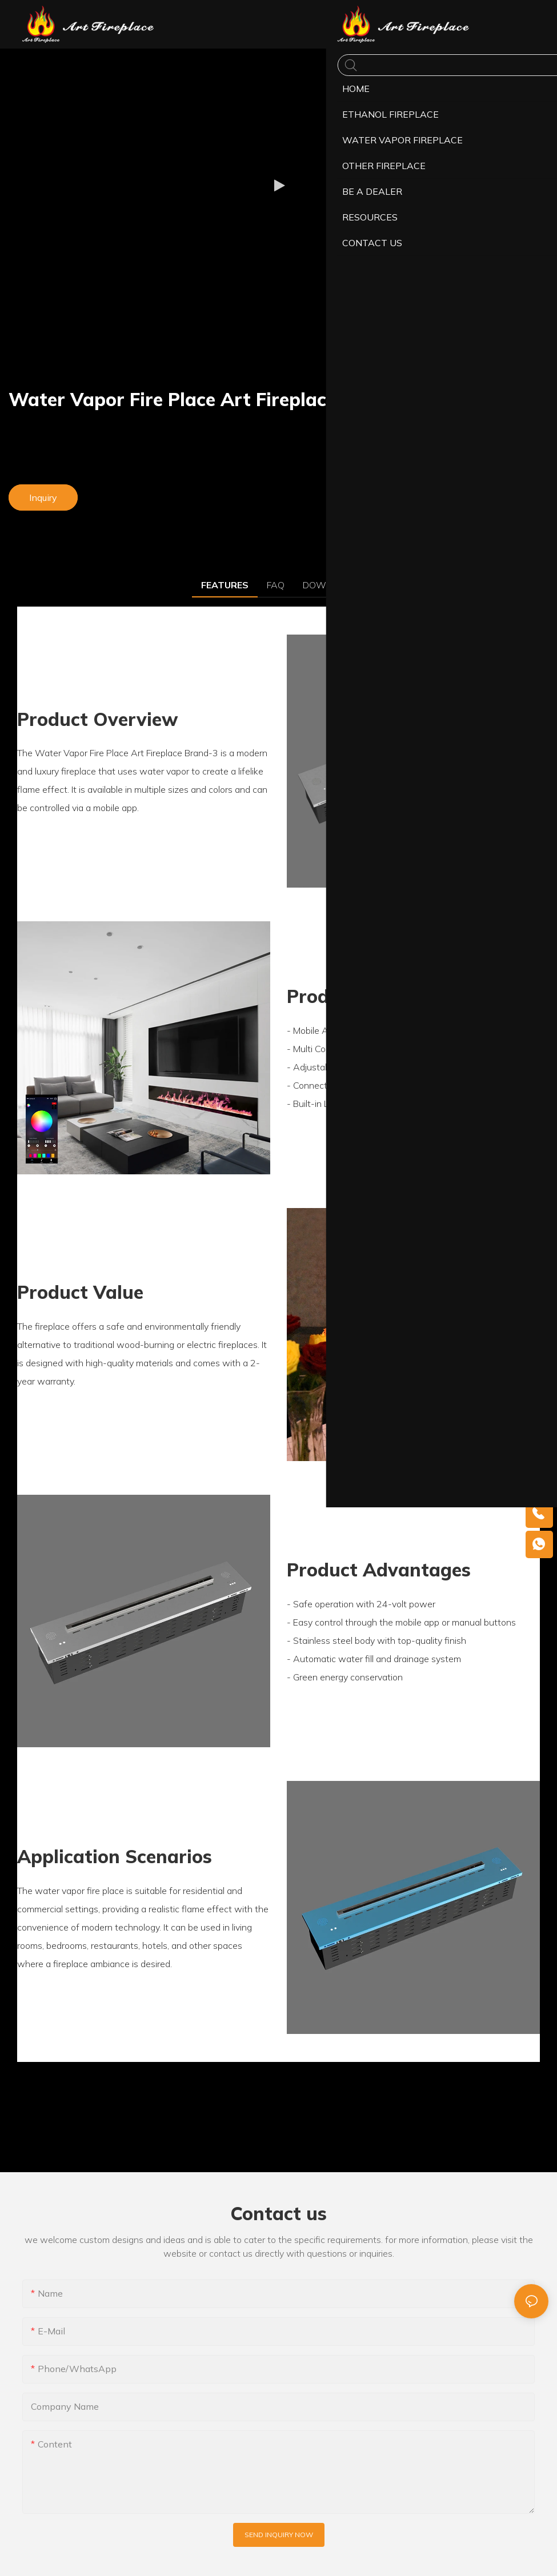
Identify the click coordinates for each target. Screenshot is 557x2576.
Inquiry (43, 497)
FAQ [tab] (275, 585)
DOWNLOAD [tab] (329, 585)
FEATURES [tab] (225, 585)
